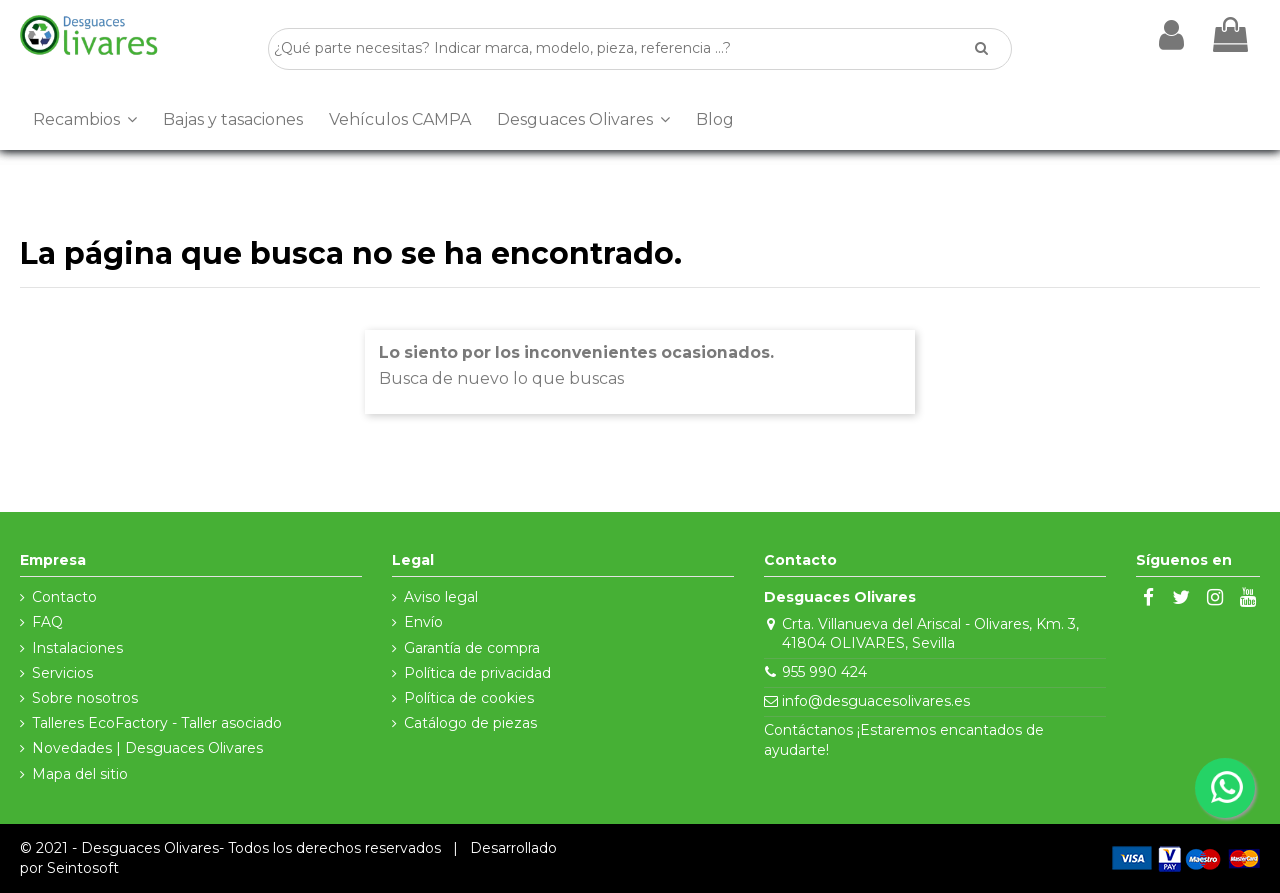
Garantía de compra (472, 648)
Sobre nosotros (85, 698)
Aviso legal (441, 597)
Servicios (62, 673)
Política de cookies (469, 698)
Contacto (64, 597)
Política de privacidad (477, 673)
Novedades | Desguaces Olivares (147, 748)
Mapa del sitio (80, 774)
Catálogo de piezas (470, 723)
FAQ (47, 622)
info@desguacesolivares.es (876, 701)
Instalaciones (77, 648)
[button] (85, 120)
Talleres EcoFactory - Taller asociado (157, 723)
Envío (423, 622)
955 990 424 (824, 672)
